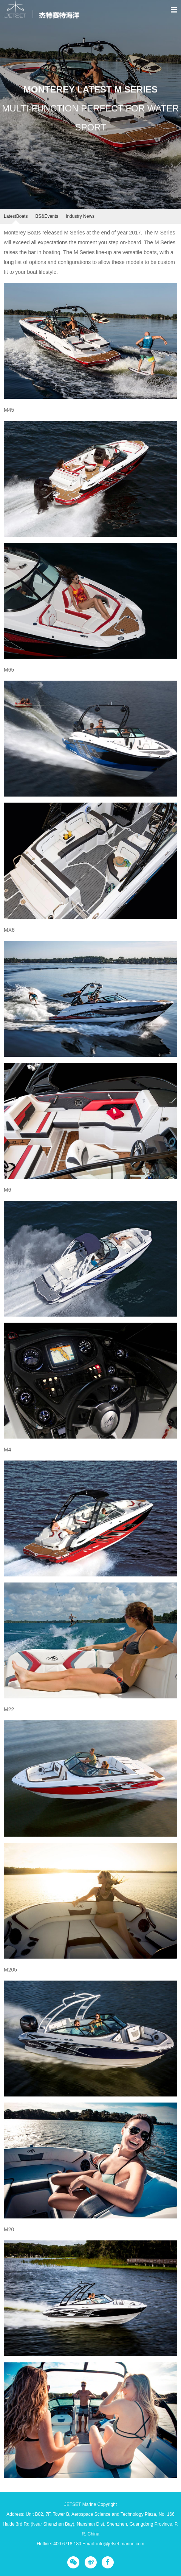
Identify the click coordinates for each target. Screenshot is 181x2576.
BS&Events (46, 216)
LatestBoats (16, 216)
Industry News (80, 216)
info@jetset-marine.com (120, 2543)
